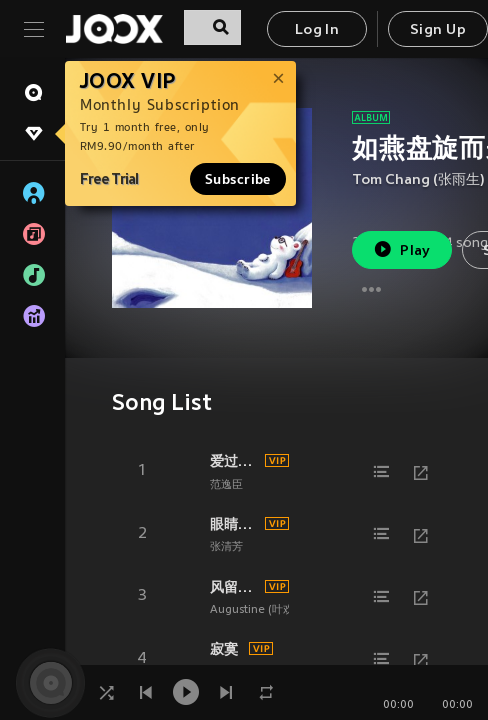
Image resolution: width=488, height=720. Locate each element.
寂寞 (224, 649)
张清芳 (226, 547)
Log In (317, 30)
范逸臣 (226, 485)
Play (401, 249)
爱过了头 (234, 461)
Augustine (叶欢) (254, 610)
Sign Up (438, 30)
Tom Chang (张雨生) (418, 180)
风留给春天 (234, 587)
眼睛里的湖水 (234, 524)
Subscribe (238, 179)
